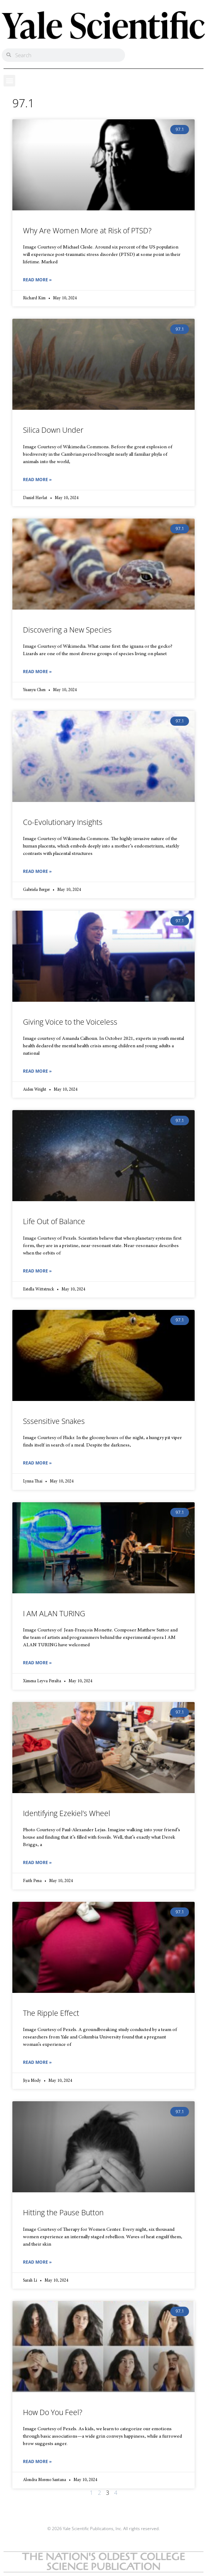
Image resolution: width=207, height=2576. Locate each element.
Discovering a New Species (67, 630)
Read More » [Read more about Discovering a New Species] (37, 672)
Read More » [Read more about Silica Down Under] (37, 480)
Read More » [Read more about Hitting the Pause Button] (37, 2262)
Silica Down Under (53, 430)
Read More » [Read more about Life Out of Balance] (37, 1271)
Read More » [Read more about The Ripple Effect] (37, 2062)
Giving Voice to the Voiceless (70, 1022)
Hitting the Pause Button (63, 2212)
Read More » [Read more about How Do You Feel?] (37, 2461)
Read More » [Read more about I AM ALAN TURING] (37, 1663)
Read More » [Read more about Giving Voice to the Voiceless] (37, 1071)
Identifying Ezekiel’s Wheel (66, 1813)
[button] (9, 80)
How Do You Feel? (52, 2412)
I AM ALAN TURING (54, 1613)
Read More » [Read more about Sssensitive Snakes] (37, 1463)
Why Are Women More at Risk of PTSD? (87, 230)
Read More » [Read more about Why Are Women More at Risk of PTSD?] (37, 280)
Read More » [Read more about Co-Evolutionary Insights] (37, 871)
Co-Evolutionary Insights (62, 822)
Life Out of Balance (54, 1221)
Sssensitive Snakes (54, 1421)
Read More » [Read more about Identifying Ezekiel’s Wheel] (37, 1862)
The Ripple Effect (51, 2013)
